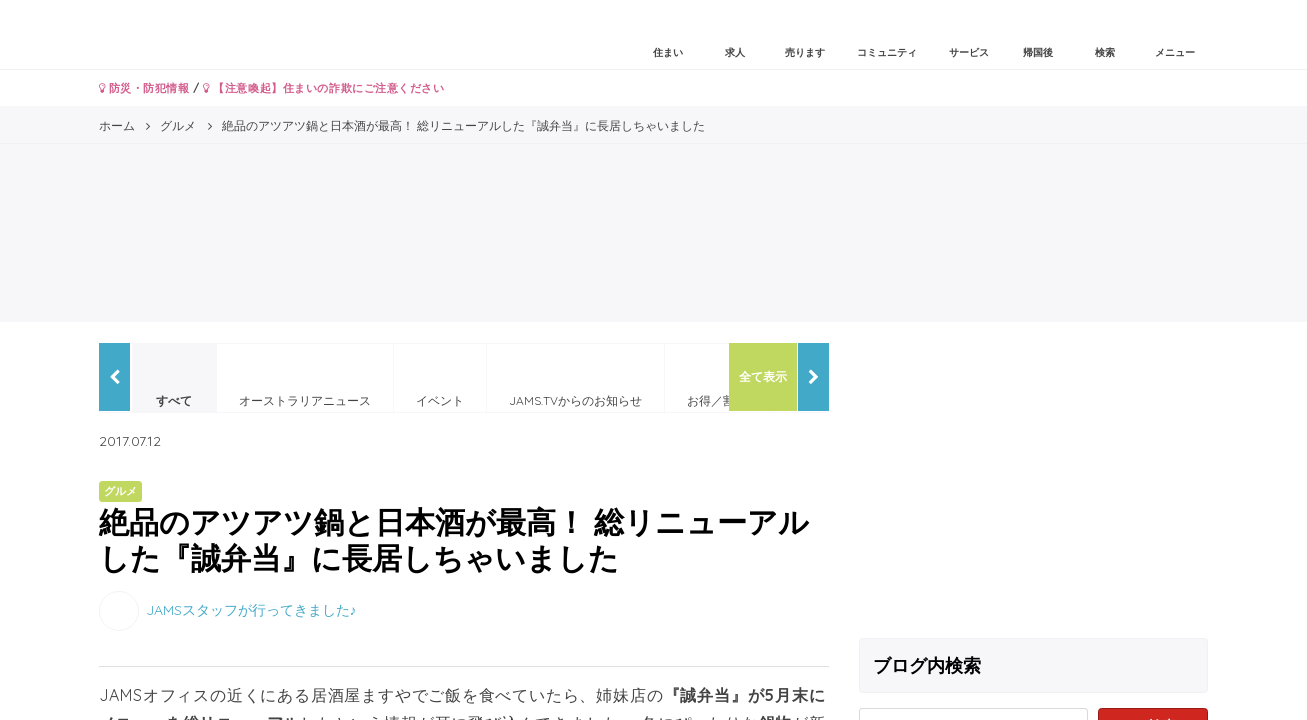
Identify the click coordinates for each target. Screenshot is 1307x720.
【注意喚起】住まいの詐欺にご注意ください (323, 88)
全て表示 (763, 376)
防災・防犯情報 (144, 88)
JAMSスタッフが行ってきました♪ (251, 609)
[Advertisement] (1034, 483)
